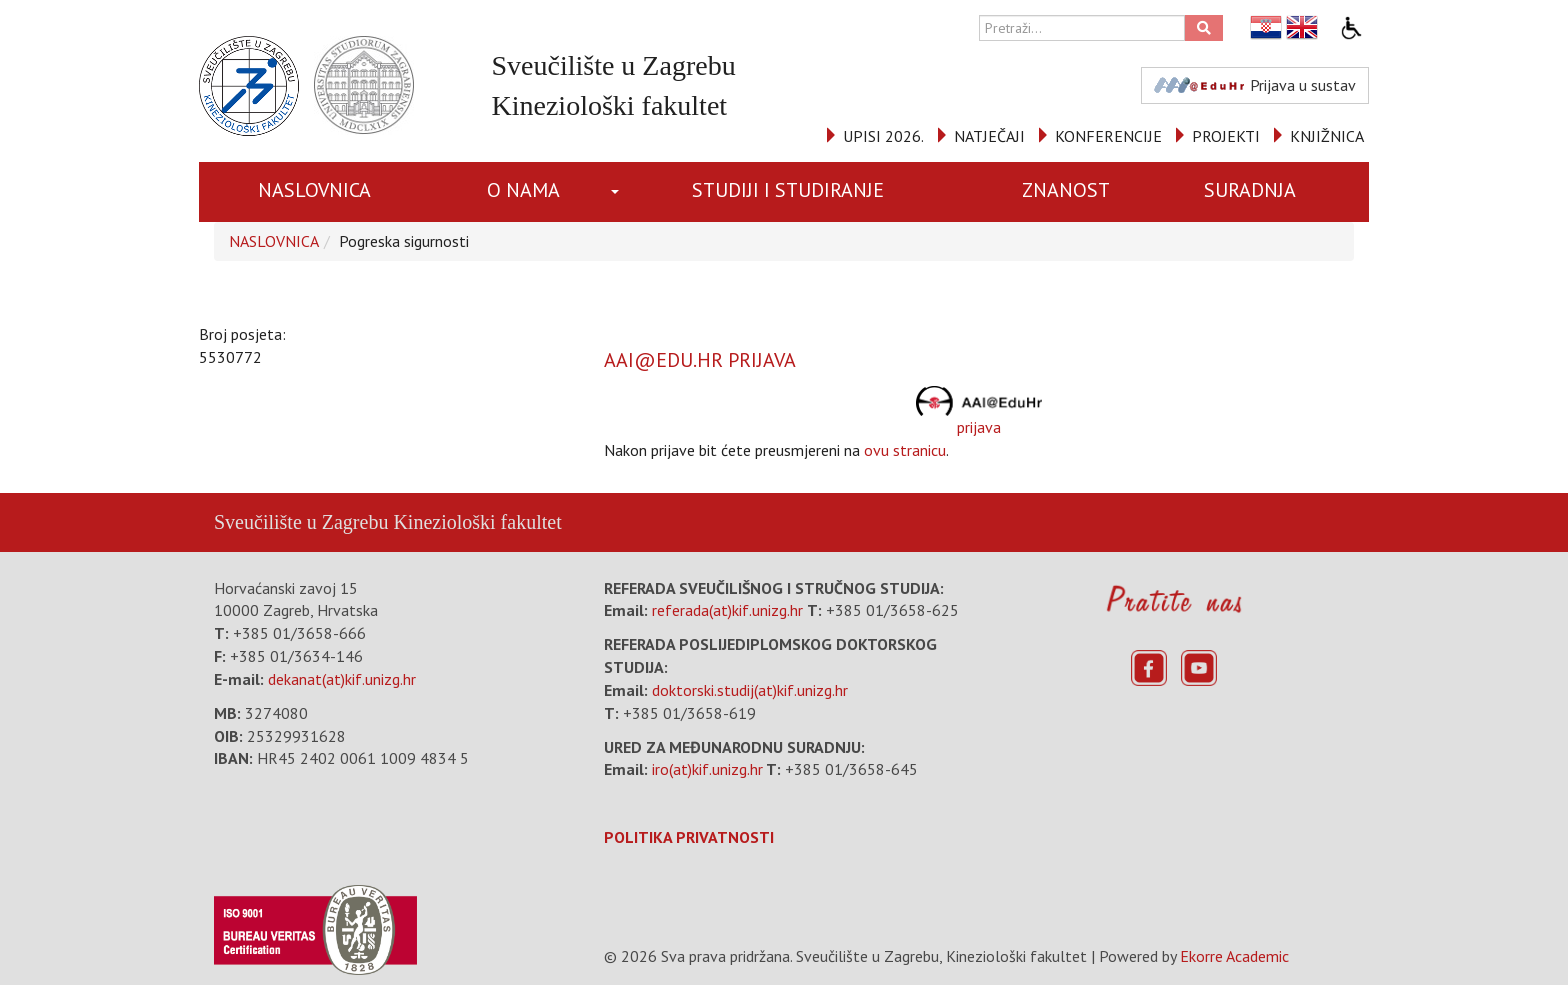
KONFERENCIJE (1108, 136)
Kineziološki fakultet (477, 522)
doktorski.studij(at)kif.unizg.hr (750, 690)
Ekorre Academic (1234, 956)
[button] (618, 192)
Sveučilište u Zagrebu (301, 522)
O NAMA (523, 190)
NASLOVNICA (314, 190)
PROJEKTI (1226, 136)
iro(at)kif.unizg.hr (707, 769)
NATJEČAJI (989, 136)
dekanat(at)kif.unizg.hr (342, 679)
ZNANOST (1066, 190)
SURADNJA (1250, 190)
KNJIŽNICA (1327, 136)
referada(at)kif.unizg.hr (727, 610)
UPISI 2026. (883, 136)
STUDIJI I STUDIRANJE (788, 190)
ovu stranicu (905, 450)
